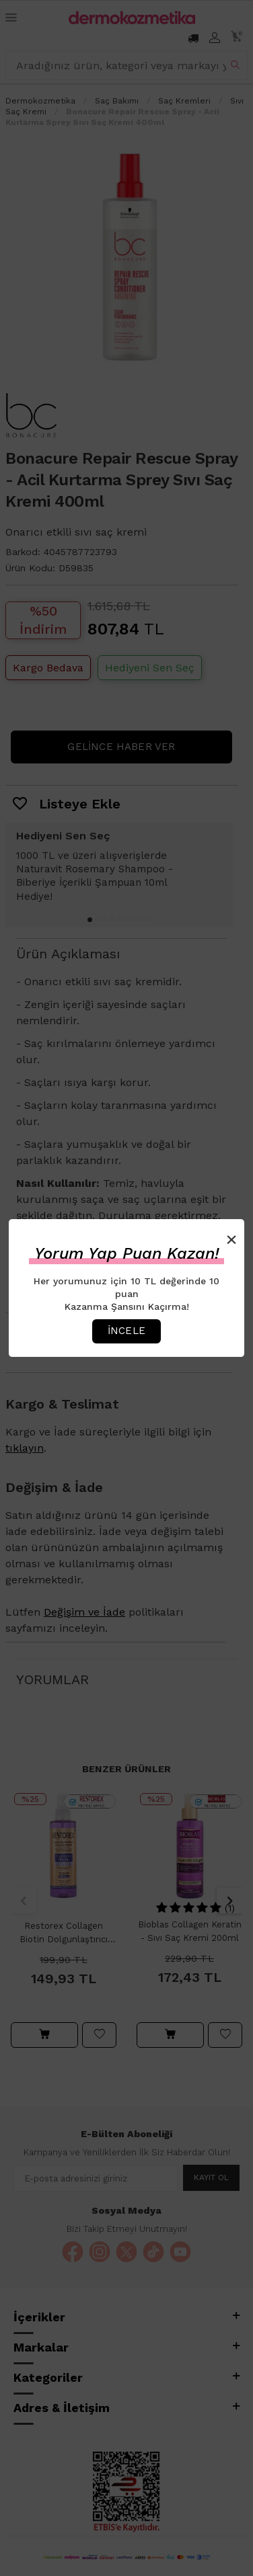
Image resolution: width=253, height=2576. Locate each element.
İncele (126, 1331)
